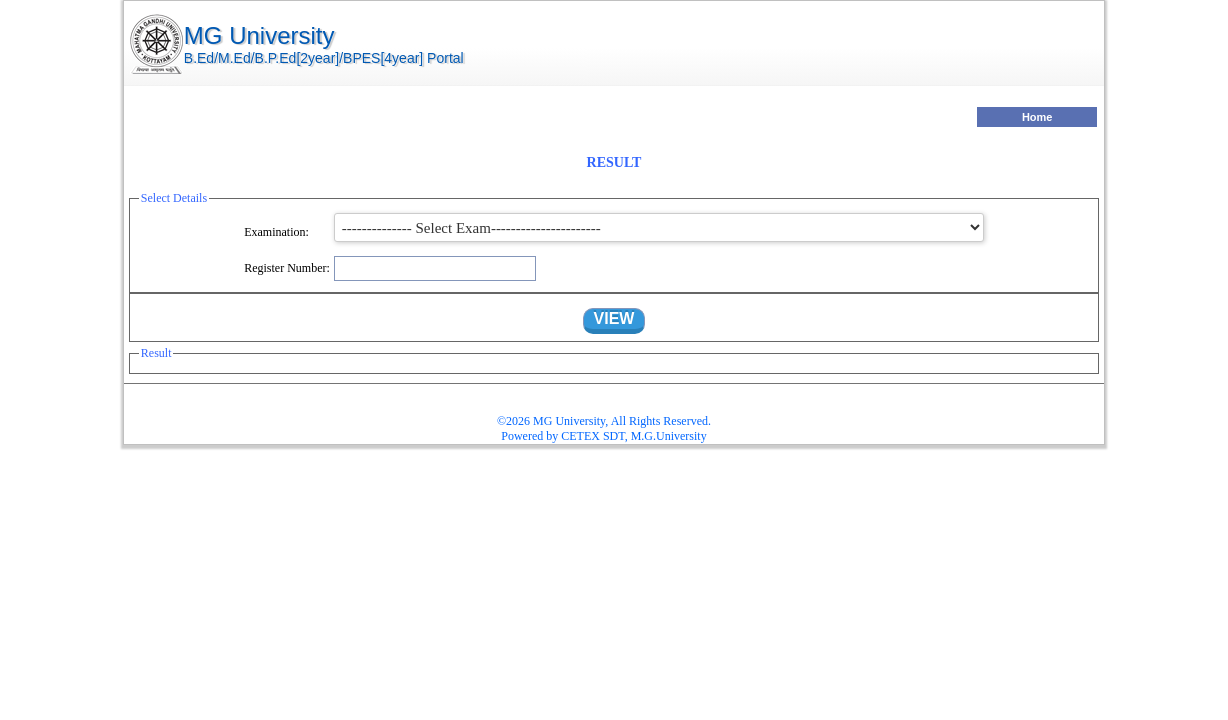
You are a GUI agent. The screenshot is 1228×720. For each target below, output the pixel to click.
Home (1037, 117)
